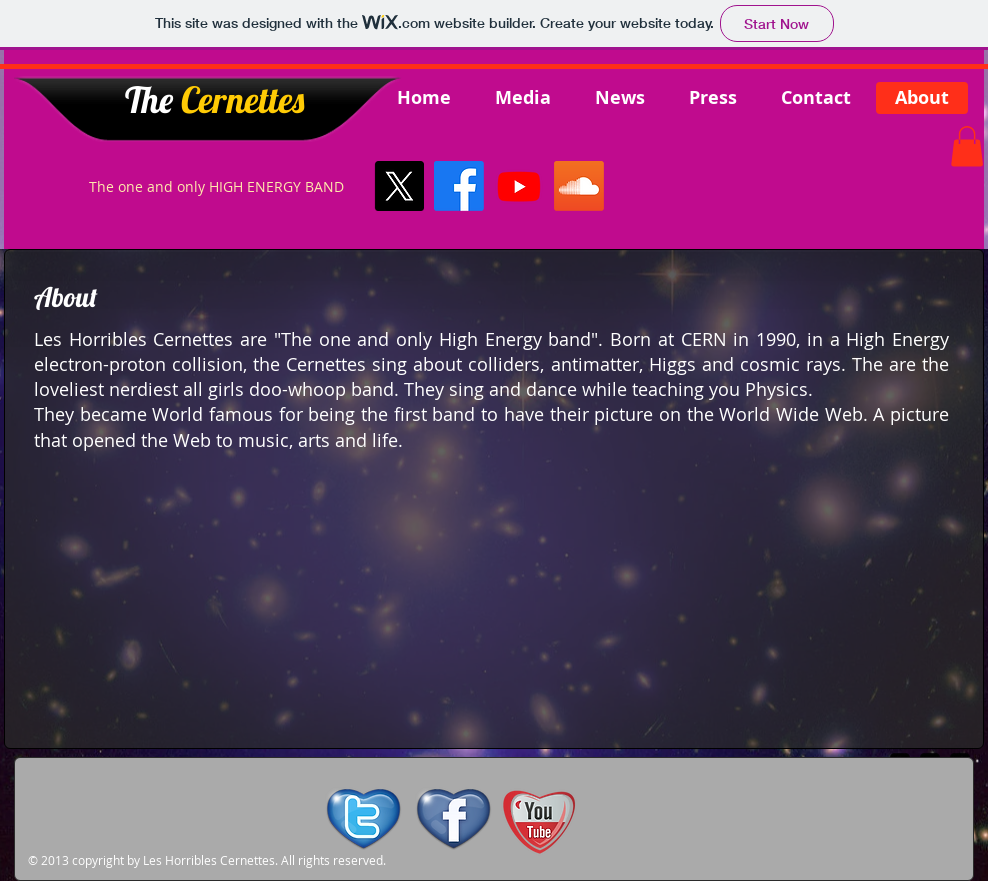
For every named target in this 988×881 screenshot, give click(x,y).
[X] (399, 186)
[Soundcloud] (579, 186)
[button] (967, 146)
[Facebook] (459, 186)
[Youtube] (519, 186)
